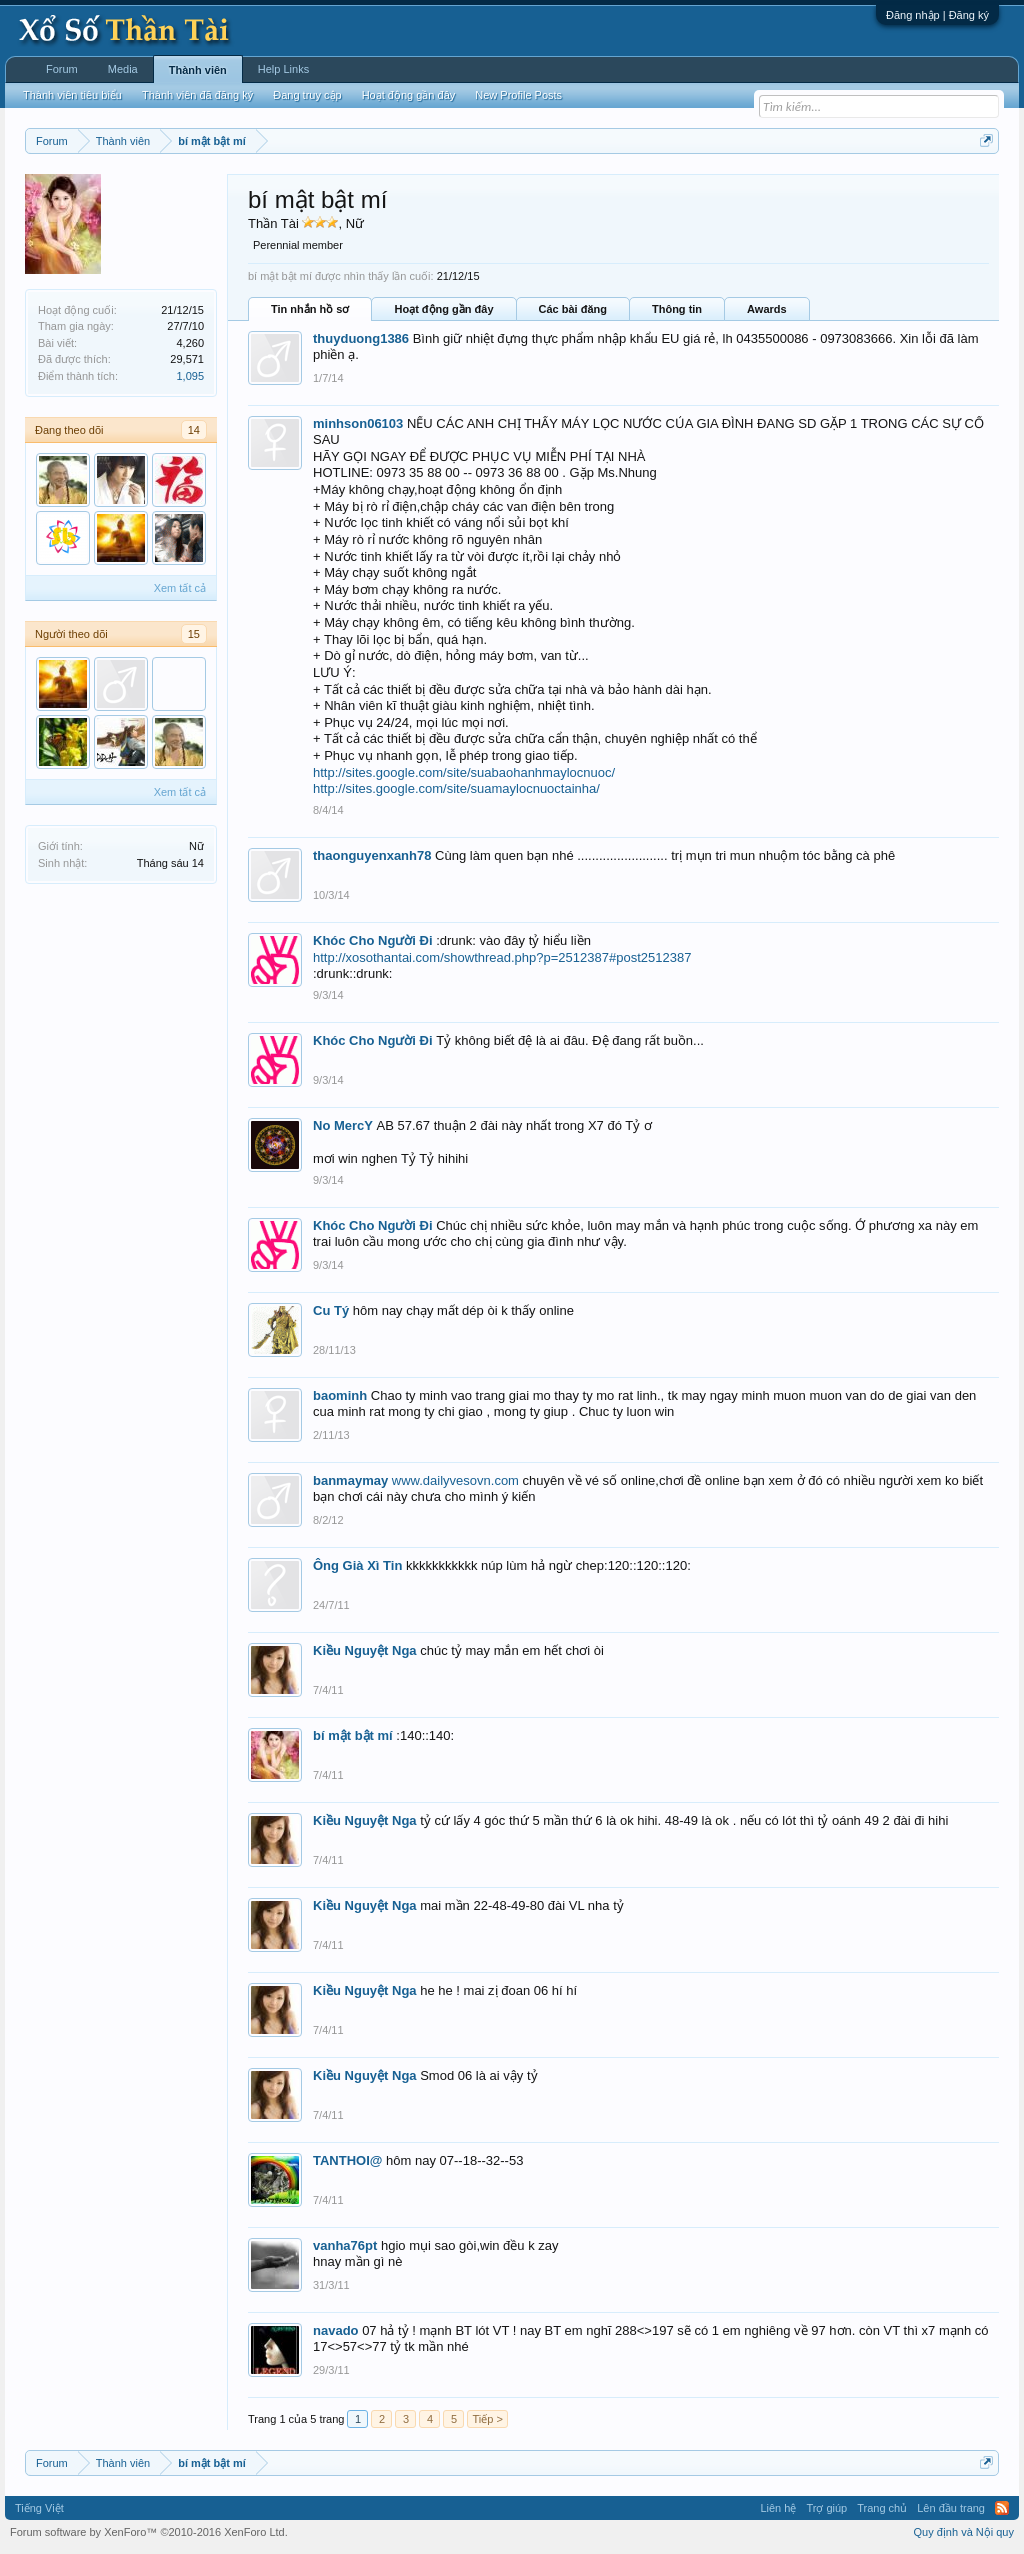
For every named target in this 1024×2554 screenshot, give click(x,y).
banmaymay (350, 1480)
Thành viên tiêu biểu (72, 95)
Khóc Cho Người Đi (373, 940)
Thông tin (677, 309)
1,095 (190, 376)
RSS (1002, 2508)
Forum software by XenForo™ (149, 2532)
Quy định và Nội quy (964, 2532)
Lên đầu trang (951, 2508)
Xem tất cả (180, 588)
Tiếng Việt (39, 2508)
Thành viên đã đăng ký (197, 95)
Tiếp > (487, 2419)
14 (194, 430)
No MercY (343, 1125)
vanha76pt (345, 2245)
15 (194, 634)
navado (336, 2330)
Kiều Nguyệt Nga (365, 1650)
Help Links (283, 69)
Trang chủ (882, 2508)
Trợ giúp (826, 2508)
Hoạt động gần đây (443, 309)
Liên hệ (778, 2508)
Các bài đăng (573, 309)
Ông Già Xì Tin (357, 1565)
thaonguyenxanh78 (372, 855)
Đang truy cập (307, 95)
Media (123, 69)
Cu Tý (331, 1310)
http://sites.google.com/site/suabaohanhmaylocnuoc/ (464, 772)
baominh (340, 1395)
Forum (62, 69)
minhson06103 (358, 423)
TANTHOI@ (347, 2160)
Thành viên (198, 70)
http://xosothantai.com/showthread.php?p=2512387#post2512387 (502, 957)
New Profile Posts (518, 95)
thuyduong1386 (361, 338)
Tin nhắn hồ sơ (310, 309)
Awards (767, 309)
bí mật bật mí (353, 1735)
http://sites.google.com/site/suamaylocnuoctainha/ (456, 788)
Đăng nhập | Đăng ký (937, 15)
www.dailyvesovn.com (455, 1480)
